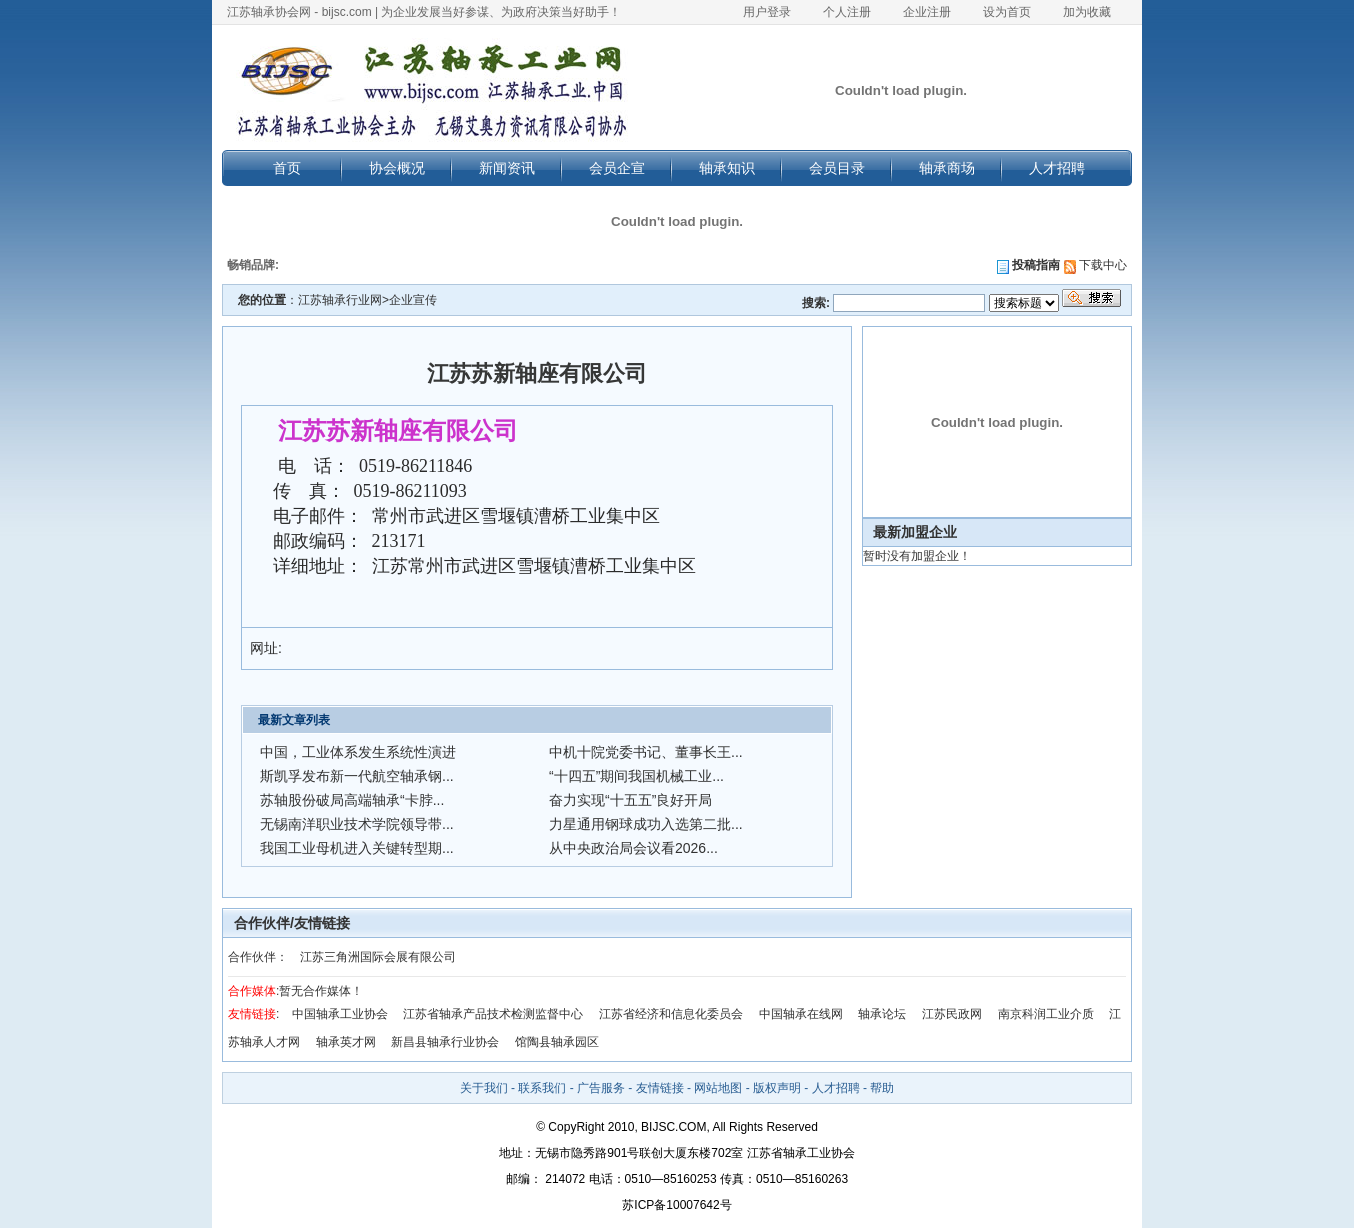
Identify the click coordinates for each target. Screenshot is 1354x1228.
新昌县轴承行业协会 (445, 1042)
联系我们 (542, 1088)
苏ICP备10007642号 (676, 1205)
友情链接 (660, 1088)
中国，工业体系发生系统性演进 (358, 752)
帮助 (882, 1088)
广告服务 (601, 1088)
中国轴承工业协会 (340, 1014)
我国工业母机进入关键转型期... (357, 848)
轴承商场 (947, 168)
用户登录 (767, 12)
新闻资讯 (507, 168)
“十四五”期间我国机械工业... (636, 776)
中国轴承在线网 (801, 1014)
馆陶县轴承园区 (557, 1042)
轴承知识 (727, 168)
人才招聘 (1057, 168)
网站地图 (718, 1088)
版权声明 (777, 1088)
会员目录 (837, 168)
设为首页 (1007, 12)
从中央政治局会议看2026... (633, 848)
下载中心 (1095, 265)
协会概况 (397, 168)
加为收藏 (1087, 12)
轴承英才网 (346, 1042)
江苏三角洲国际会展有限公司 (378, 957)
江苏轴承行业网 (340, 300)
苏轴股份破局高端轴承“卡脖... (352, 800)
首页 (287, 168)
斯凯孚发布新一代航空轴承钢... (357, 776)
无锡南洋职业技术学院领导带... (357, 824)
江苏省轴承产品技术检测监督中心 (493, 1014)
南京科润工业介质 (1046, 1014)
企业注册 (927, 12)
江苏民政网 (952, 1014)
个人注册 (847, 12)
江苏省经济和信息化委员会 (671, 1014)
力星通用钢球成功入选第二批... (646, 824)
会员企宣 (617, 168)
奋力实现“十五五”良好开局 (630, 800)
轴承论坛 (882, 1014)
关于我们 (484, 1088)
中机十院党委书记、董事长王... (646, 752)
